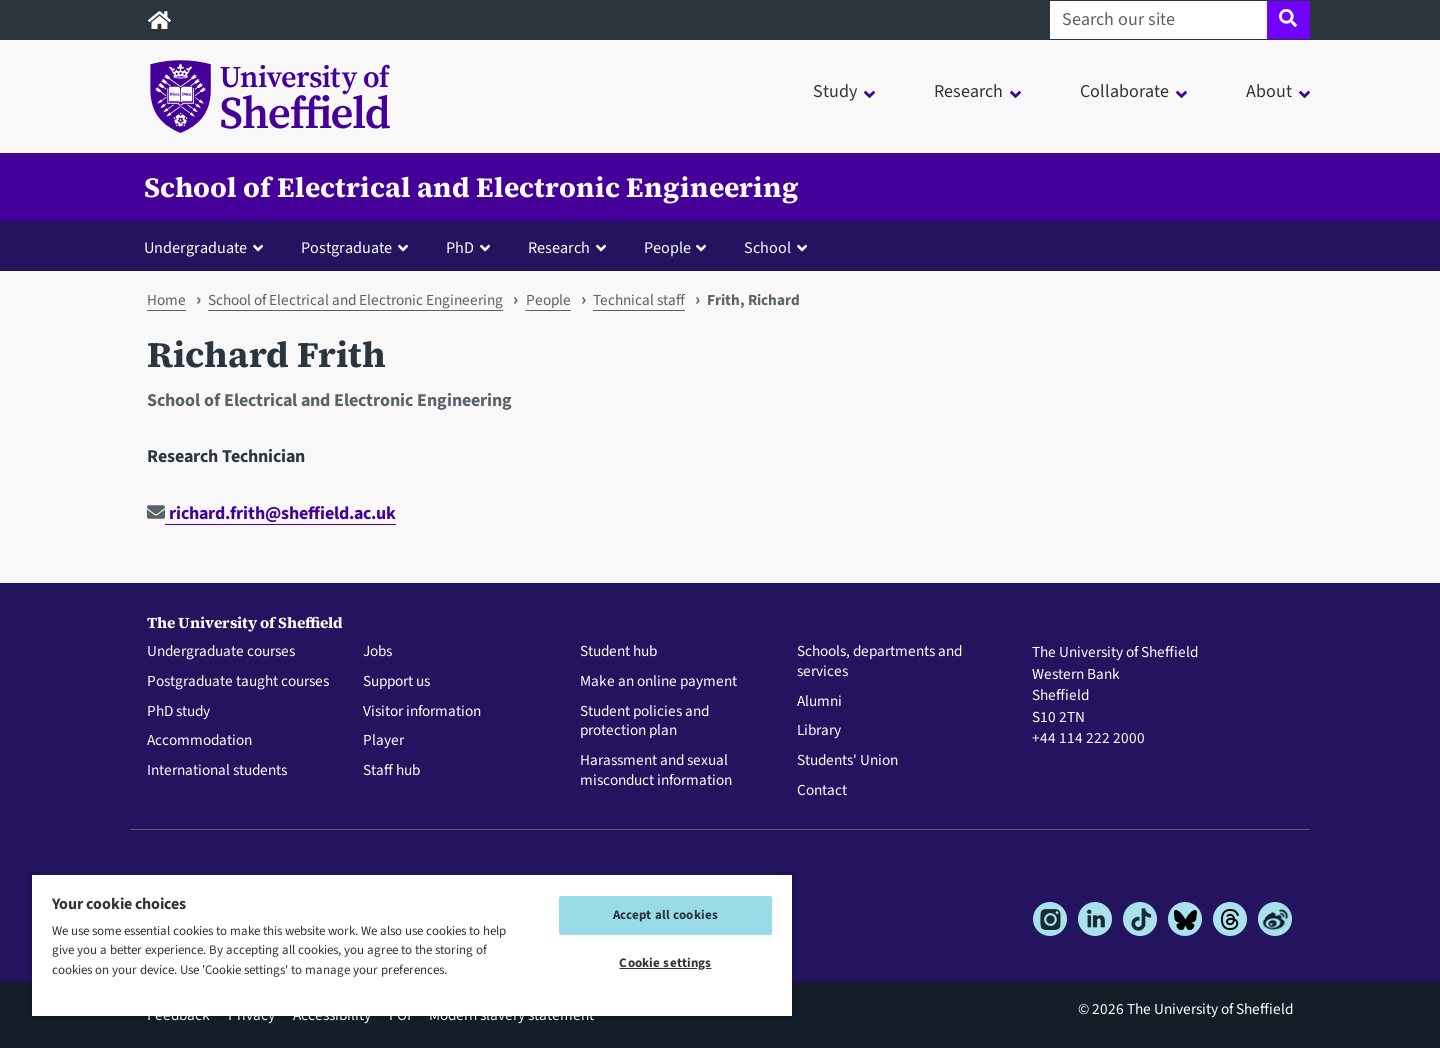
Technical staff (639, 300)
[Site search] (1288, 20)
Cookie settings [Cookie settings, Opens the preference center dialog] (665, 963)
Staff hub (391, 771)
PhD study (178, 712)
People (548, 300)
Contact (822, 791)
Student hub (618, 652)
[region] (412, 944)
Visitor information (422, 712)
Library (819, 731)
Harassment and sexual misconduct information (656, 771)
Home (166, 300)
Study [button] (835, 91)
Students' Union (847, 761)
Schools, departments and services (879, 662)
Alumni (819, 702)
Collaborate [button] (1124, 91)
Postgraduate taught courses (238, 682)
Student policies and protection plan (644, 722)
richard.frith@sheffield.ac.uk (271, 513)
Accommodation (199, 741)
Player (383, 741)
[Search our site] (1158, 20)
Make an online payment (658, 682)
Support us (396, 682)
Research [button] (968, 91)
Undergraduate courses (221, 652)
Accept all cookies (665, 915)
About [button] (1269, 91)
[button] (208, 247)
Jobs (377, 652)
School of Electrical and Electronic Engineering (471, 187)
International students (217, 771)
